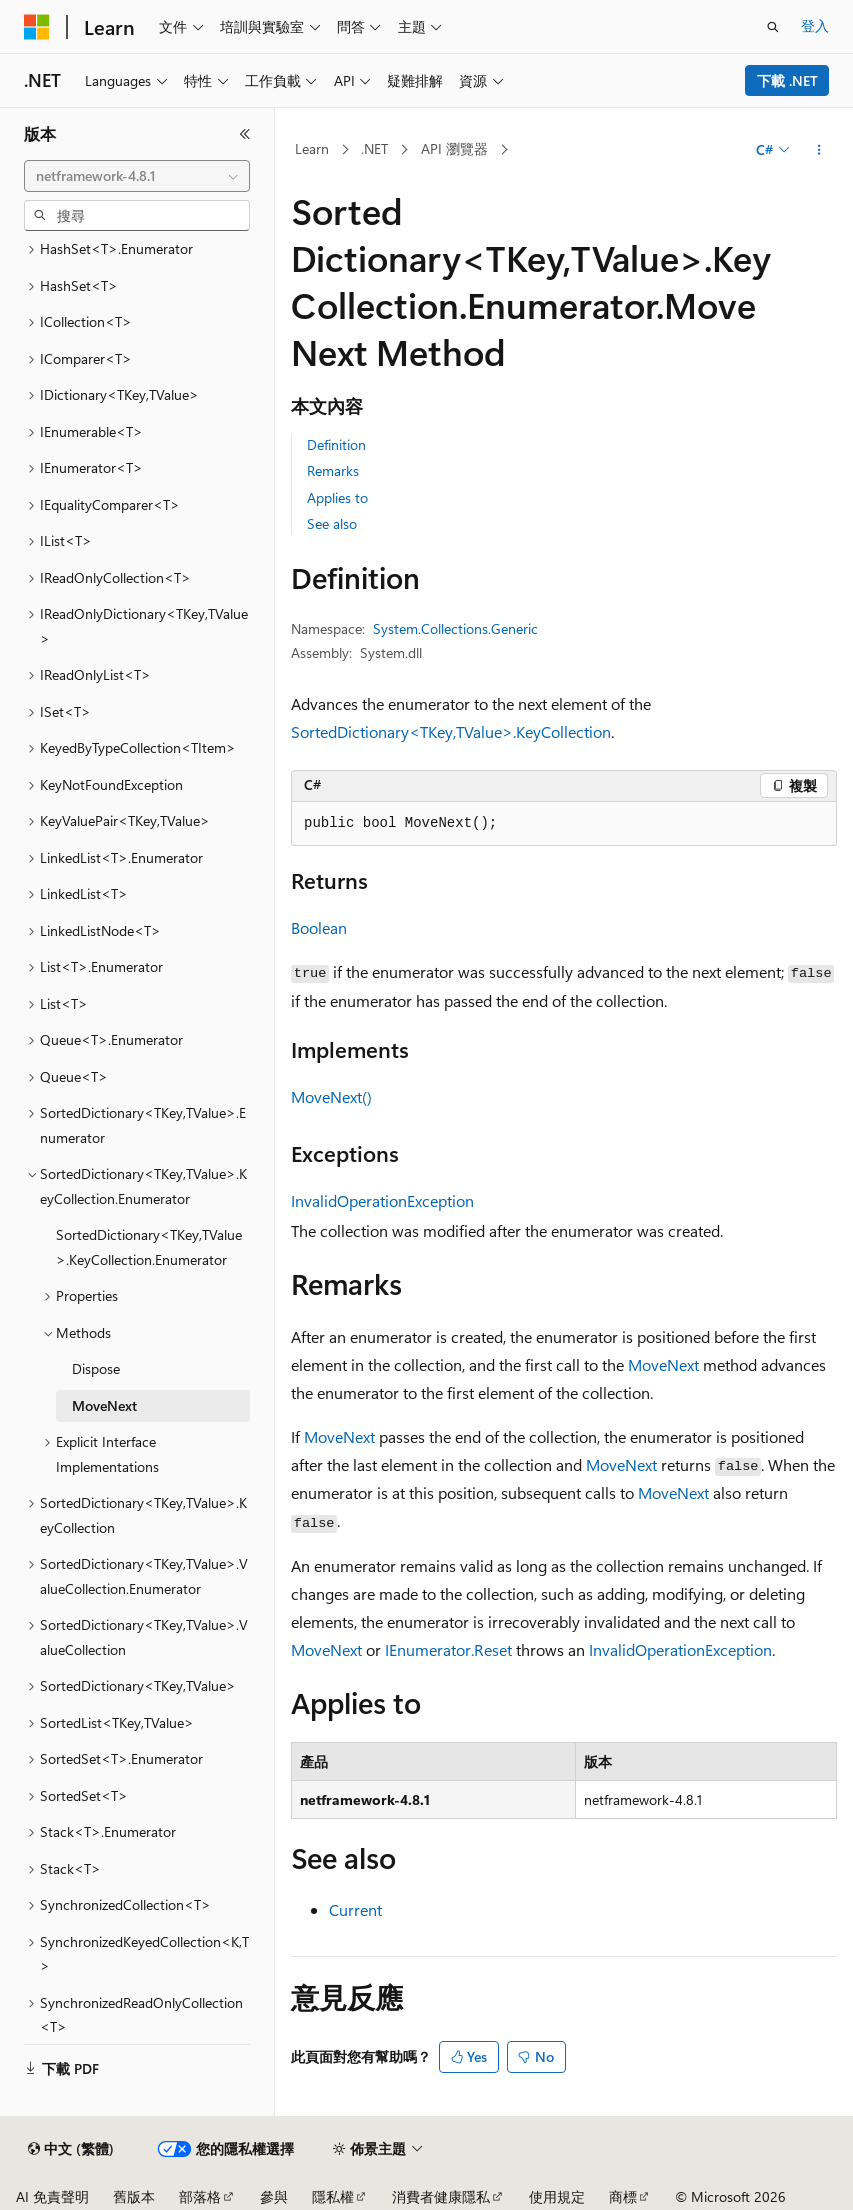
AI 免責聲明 (52, 2196)
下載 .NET (787, 80)
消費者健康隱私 (441, 2196)
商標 (623, 2196)
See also (332, 523)
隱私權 (333, 2196)
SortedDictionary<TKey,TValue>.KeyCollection (451, 731)
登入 (815, 25)
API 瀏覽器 (454, 148)
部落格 (200, 2196)
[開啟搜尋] (773, 27)
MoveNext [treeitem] (104, 1405)
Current (355, 1909)
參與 (274, 2196)
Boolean (319, 927)
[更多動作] (819, 150)
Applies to (337, 497)
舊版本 (134, 2196)
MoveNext (663, 1364)
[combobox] (137, 176)
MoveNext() (331, 1096)
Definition (336, 444)
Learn (312, 148)
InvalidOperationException (382, 1200)
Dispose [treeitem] (96, 1368)
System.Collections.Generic (455, 628)
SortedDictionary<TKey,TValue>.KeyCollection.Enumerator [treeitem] (149, 1247)
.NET (374, 148)
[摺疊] (245, 134)
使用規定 (557, 2196)
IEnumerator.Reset (448, 1649)
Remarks (333, 470)
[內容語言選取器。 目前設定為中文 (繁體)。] (71, 2149)
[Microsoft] (37, 27)
